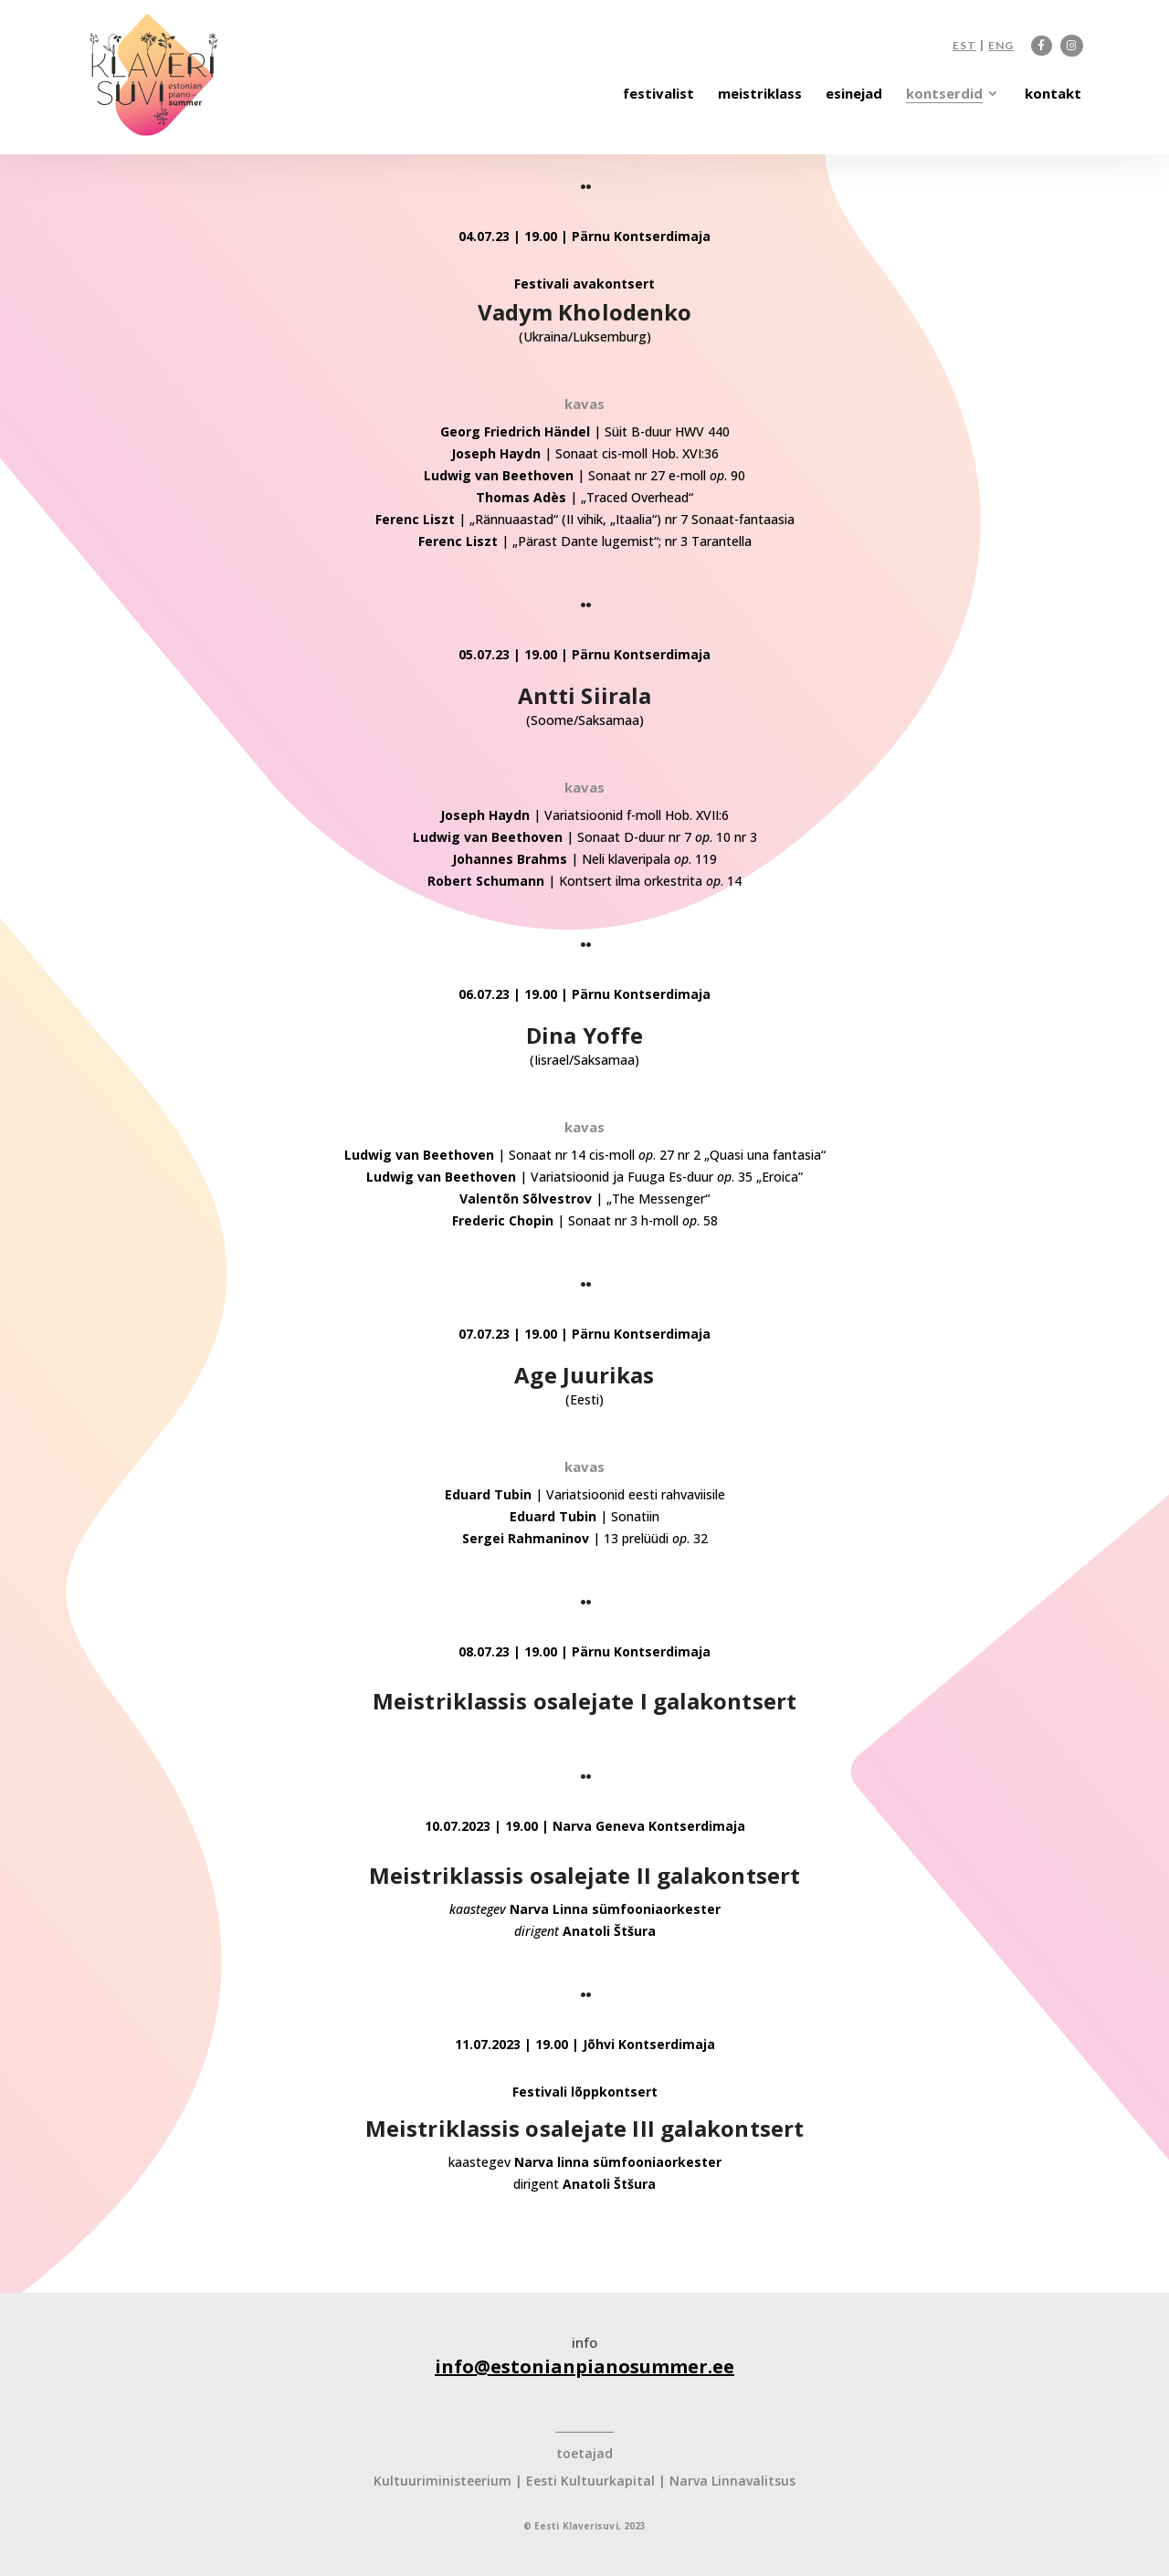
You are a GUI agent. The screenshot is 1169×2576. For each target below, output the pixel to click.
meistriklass (760, 94)
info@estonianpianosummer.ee (584, 2366)
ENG (1001, 45)
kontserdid (944, 94)
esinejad (854, 94)
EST (964, 45)
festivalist (658, 94)
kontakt (1053, 94)
